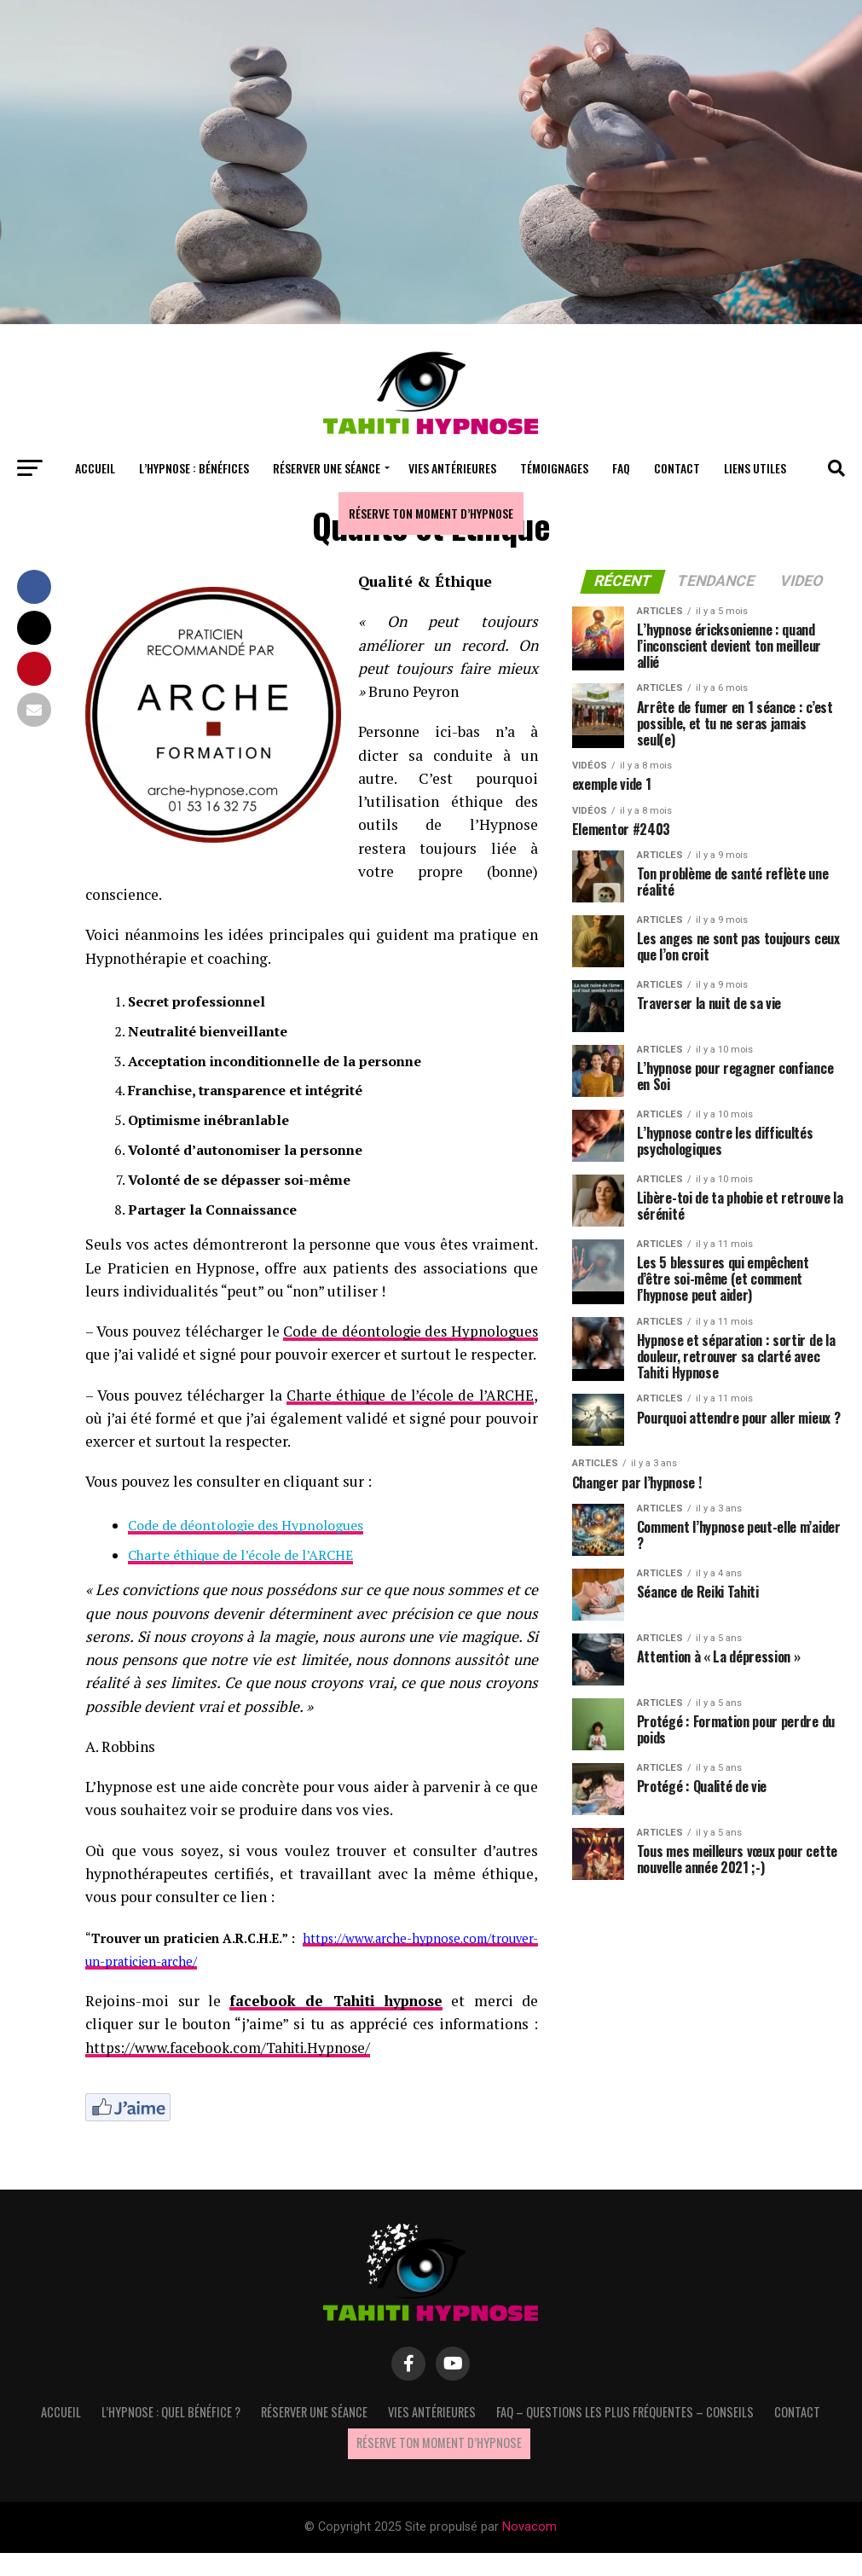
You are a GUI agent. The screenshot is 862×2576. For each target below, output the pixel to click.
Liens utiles (755, 468)
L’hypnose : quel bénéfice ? (170, 2435)
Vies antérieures (452, 468)
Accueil (95, 468)
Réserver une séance (326, 468)
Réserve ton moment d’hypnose (431, 513)
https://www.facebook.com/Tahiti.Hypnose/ (232, 2070)
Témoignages (554, 468)
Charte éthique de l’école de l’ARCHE (408, 1418)
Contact (677, 468)
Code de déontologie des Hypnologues (245, 1548)
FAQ (621, 468)
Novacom (529, 2550)
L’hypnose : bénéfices (194, 468)
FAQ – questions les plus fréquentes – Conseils (625, 2435)
